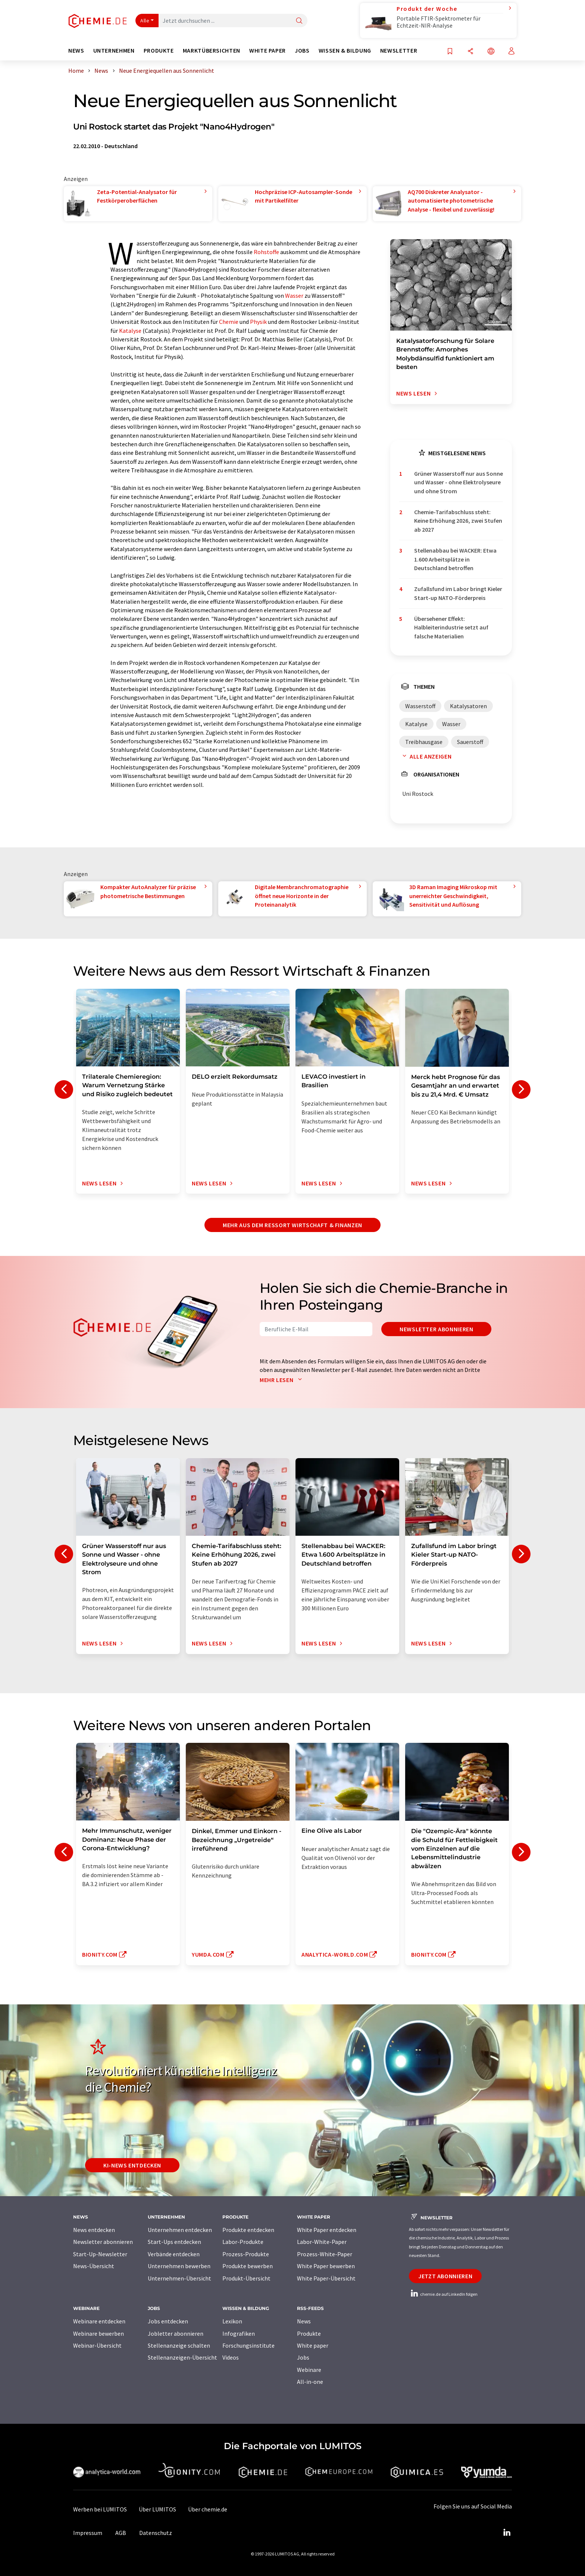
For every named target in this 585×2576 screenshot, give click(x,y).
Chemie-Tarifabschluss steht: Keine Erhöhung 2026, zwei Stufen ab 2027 (458, 520)
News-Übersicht (93, 2266)
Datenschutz (155, 2532)
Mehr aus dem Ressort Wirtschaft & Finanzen (292, 1225)
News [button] (76, 50)
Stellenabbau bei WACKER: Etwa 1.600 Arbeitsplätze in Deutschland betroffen (455, 559)
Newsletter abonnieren (436, 1329)
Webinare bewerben (98, 2333)
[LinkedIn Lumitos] (506, 2532)
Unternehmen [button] (114, 50)
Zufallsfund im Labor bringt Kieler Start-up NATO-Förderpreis (458, 593)
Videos (230, 2357)
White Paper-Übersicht (326, 2278)
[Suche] (299, 21)
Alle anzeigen (425, 756)
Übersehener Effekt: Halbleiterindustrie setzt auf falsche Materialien (451, 627)
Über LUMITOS (157, 2509)
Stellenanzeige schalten (179, 2345)
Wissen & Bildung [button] (345, 50)
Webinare (309, 2369)
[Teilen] (470, 51)
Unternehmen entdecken (180, 2229)
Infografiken (238, 2333)
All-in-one (310, 2381)
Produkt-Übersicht (246, 2278)
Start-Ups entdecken (174, 2241)
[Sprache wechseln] (491, 51)
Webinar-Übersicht (97, 2345)
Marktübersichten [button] (211, 50)
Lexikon (232, 2321)
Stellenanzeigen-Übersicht (182, 2357)
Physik (258, 321)
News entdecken (94, 2229)
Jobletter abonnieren (175, 2333)
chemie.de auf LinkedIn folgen (443, 2294)
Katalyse (130, 330)
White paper (312, 2345)
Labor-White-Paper (322, 2241)
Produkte (309, 2333)
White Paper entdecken (326, 2229)
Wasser (294, 295)
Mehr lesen (282, 1380)
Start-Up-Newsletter (100, 2254)
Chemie (228, 321)
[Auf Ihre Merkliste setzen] (450, 51)
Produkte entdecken (248, 2229)
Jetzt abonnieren (445, 2276)
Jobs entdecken (168, 2321)
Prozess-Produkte (245, 2254)
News (304, 2321)
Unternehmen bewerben (179, 2266)
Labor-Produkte (242, 2241)
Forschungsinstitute (248, 2345)
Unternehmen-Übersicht (179, 2278)
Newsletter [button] (398, 50)
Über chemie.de (207, 2509)
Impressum (87, 2532)
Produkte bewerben (247, 2266)
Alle (144, 20)
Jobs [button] (302, 50)
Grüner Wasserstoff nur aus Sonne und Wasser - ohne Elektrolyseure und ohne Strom (458, 482)
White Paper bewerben (326, 2266)
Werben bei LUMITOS (100, 2509)
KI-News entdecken (132, 2165)
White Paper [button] (267, 50)
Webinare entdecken (99, 2321)
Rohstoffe (266, 252)
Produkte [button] (159, 50)
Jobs (303, 2357)
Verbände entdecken (174, 2254)
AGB (120, 2532)
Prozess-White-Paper (324, 2254)
